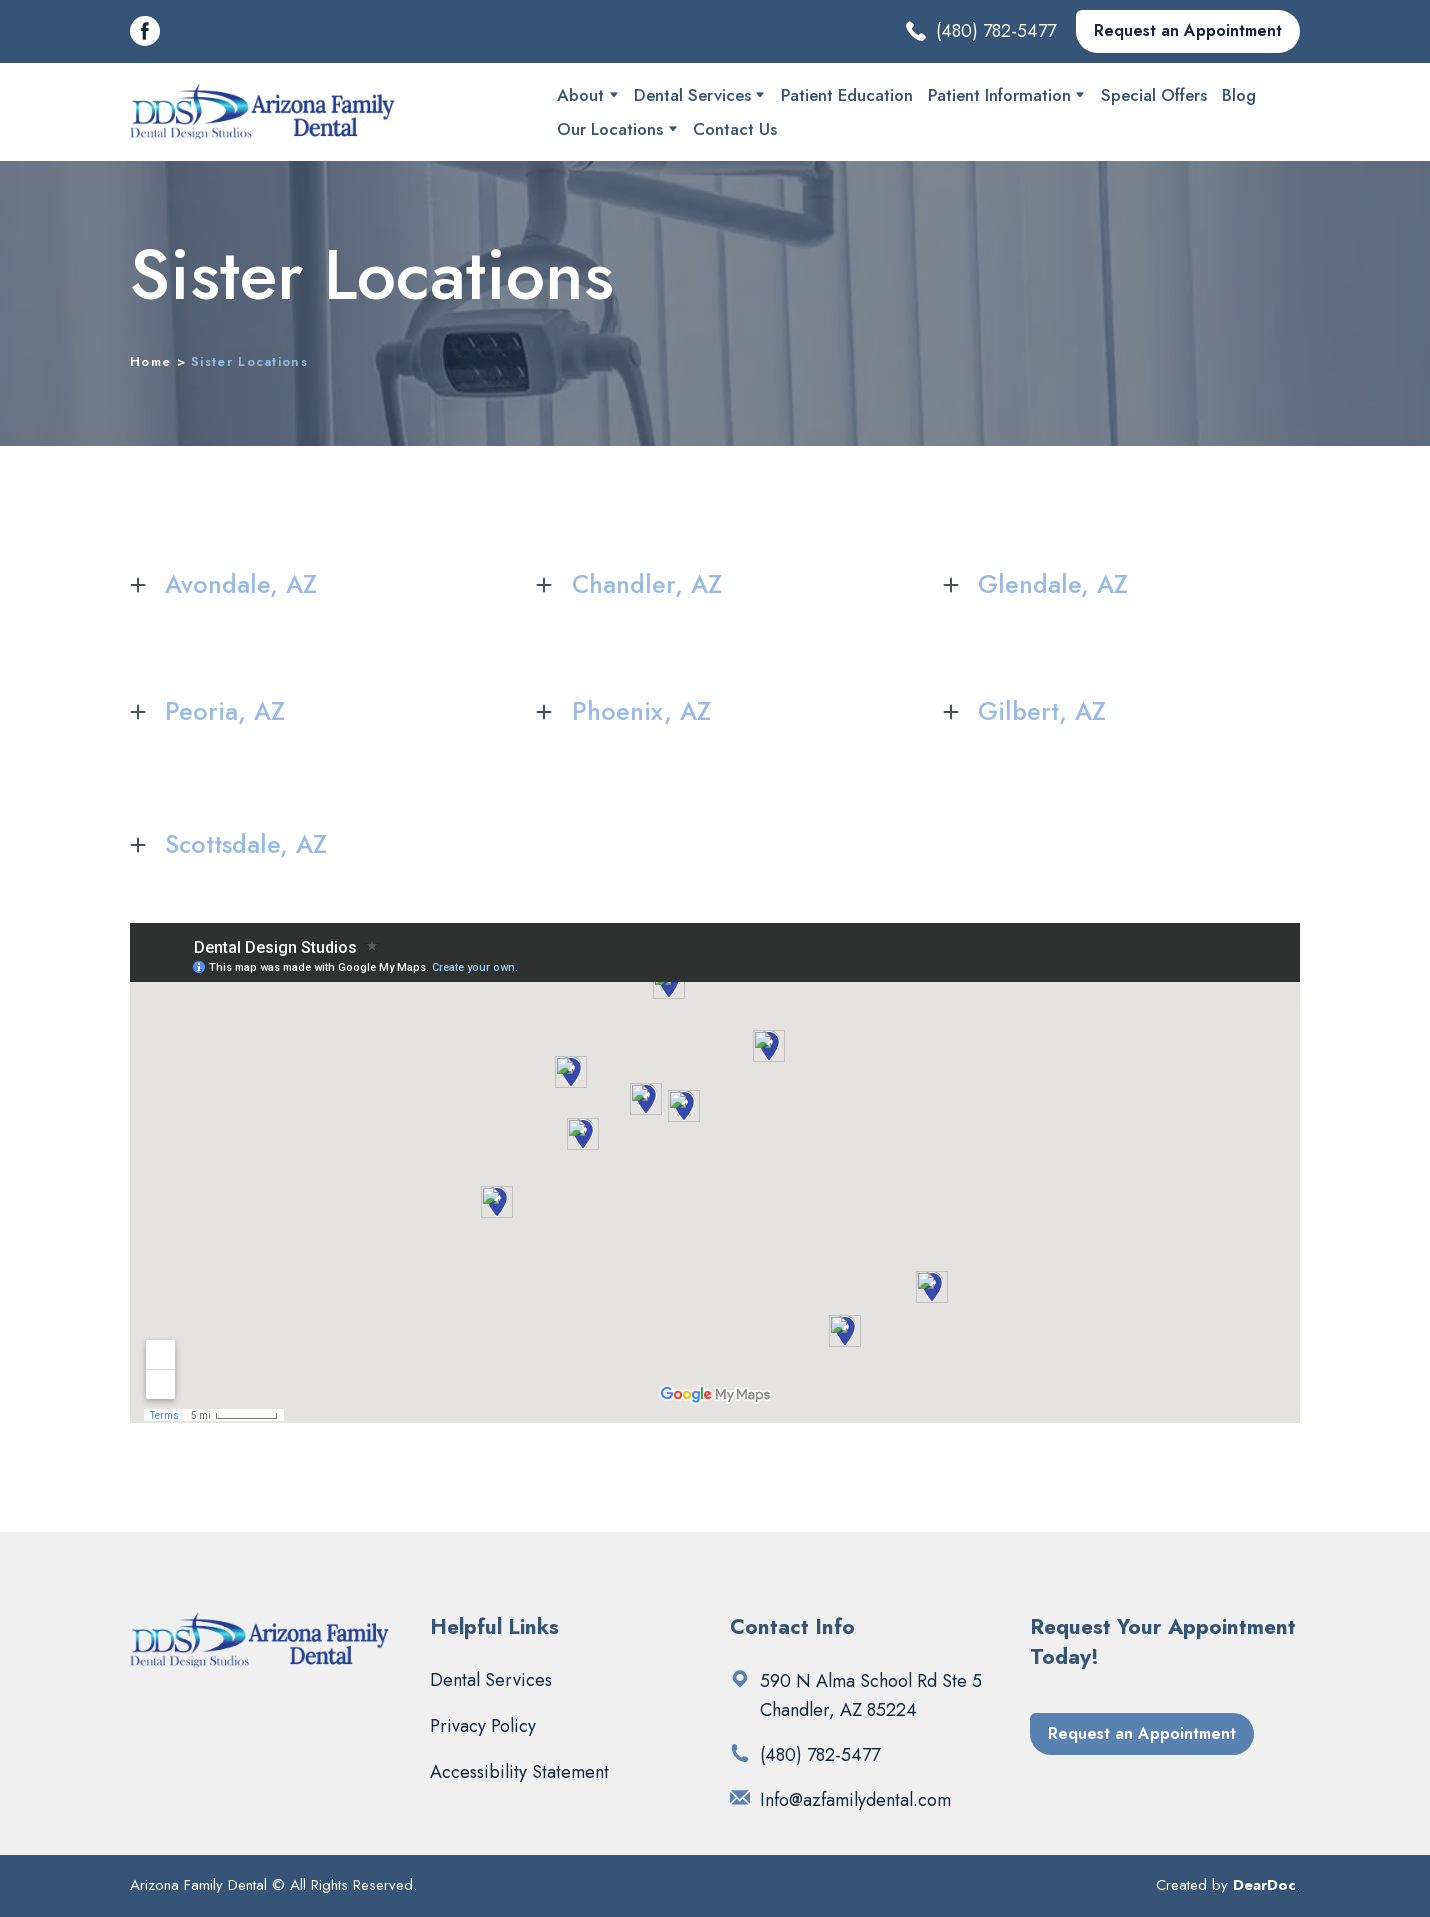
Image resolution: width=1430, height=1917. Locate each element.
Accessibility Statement (519, 1772)
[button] (145, 31)
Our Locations (610, 129)
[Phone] (740, 1753)
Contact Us (735, 129)
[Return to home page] (263, 112)
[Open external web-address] (740, 1679)
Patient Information (999, 95)
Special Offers (1154, 95)
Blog (1239, 95)
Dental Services (692, 95)
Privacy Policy (483, 1726)
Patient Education (847, 95)
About (580, 95)
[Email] (740, 1798)
